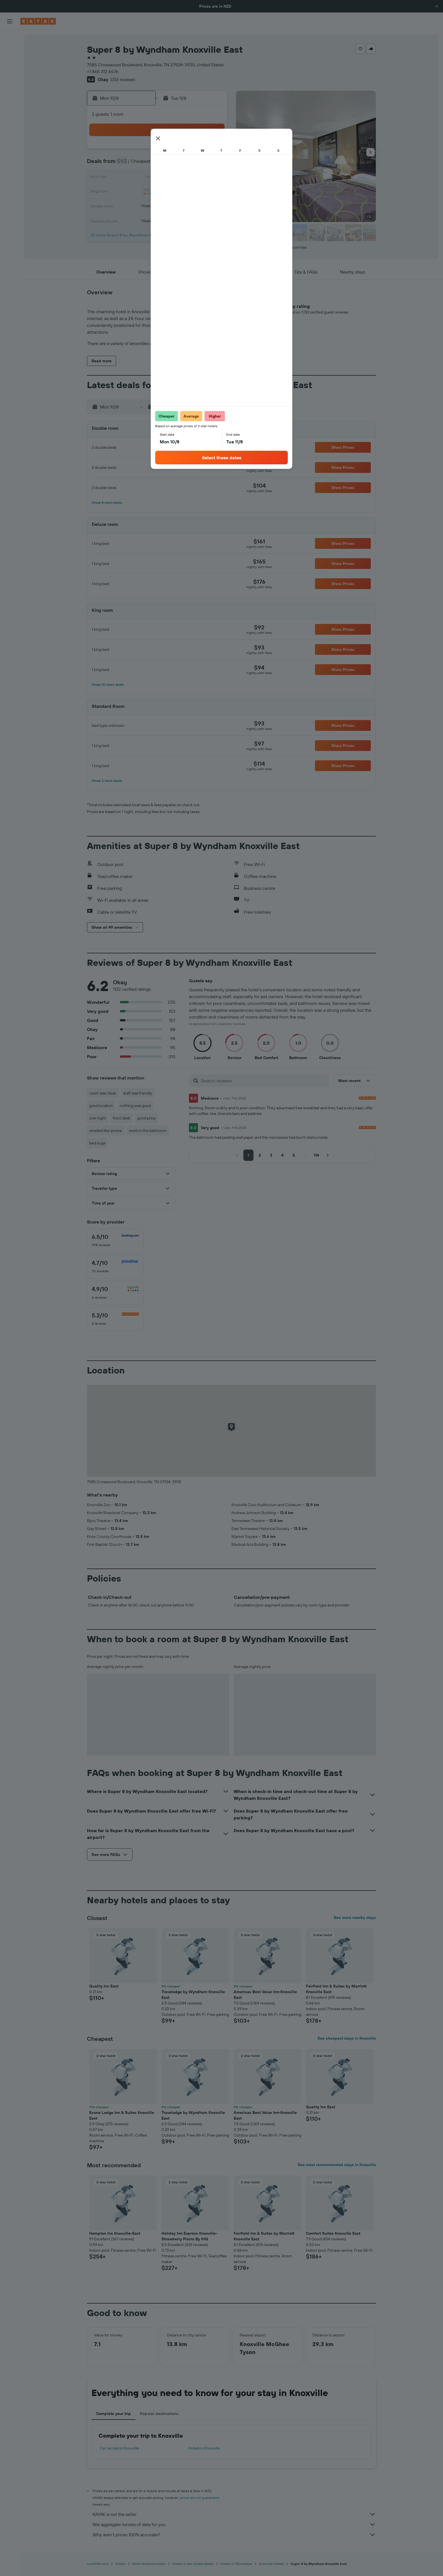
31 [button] (131, 219)
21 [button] (185, 191)
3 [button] (130, 164)
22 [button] (198, 191)
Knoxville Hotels (271, 2564)
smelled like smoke (105, 1130)
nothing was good (135, 1105)
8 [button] (198, 164)
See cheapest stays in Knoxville (347, 2038)
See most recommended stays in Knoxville (337, 2164)
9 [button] (212, 164)
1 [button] (198, 151)
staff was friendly (137, 1093)
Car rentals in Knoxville (119, 2448)
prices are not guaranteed (199, 2497)
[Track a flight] (9, 102)
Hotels (120, 2564)
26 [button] (157, 205)
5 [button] (158, 164)
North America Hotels (148, 2564)
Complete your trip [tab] (113, 2413)
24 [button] (130, 205)
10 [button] (130, 178)
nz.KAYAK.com (97, 2564)
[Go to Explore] (9, 90)
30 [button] (212, 205)
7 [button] (185, 164)
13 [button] (171, 178)
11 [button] (144, 178)
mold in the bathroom (148, 1130)
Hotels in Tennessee (236, 2564)
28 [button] (185, 205)
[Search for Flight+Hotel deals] (9, 74)
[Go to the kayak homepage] (38, 21)
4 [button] (144, 164)
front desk (121, 1118)
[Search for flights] (9, 38)
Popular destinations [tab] (159, 2413)
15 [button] (199, 178)
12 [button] (158, 178)
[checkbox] (115, 1240)
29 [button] (198, 205)
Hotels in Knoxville (204, 2448)
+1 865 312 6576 (102, 71)
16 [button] (212, 178)
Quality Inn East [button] (103, 1986)
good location (101, 1105)
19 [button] (158, 191)
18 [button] (144, 191)
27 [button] (171, 205)
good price (146, 1118)
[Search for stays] (9, 50)
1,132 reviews (122, 79)
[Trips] (9, 130)
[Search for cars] (9, 62)
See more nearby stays (355, 1917)
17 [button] (131, 191)
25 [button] (144, 205)
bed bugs (97, 1143)
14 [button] (185, 178)
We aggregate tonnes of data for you (234, 2524)
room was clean (102, 1093)
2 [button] (212, 151)
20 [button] (171, 191)
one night (97, 1118)
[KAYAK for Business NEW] (9, 114)
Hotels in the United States (193, 2564)
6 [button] (171, 164)
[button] (437, 6)
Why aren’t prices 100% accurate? (234, 2534)
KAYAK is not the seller (234, 2514)
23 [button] (212, 191)
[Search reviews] (264, 1081)
